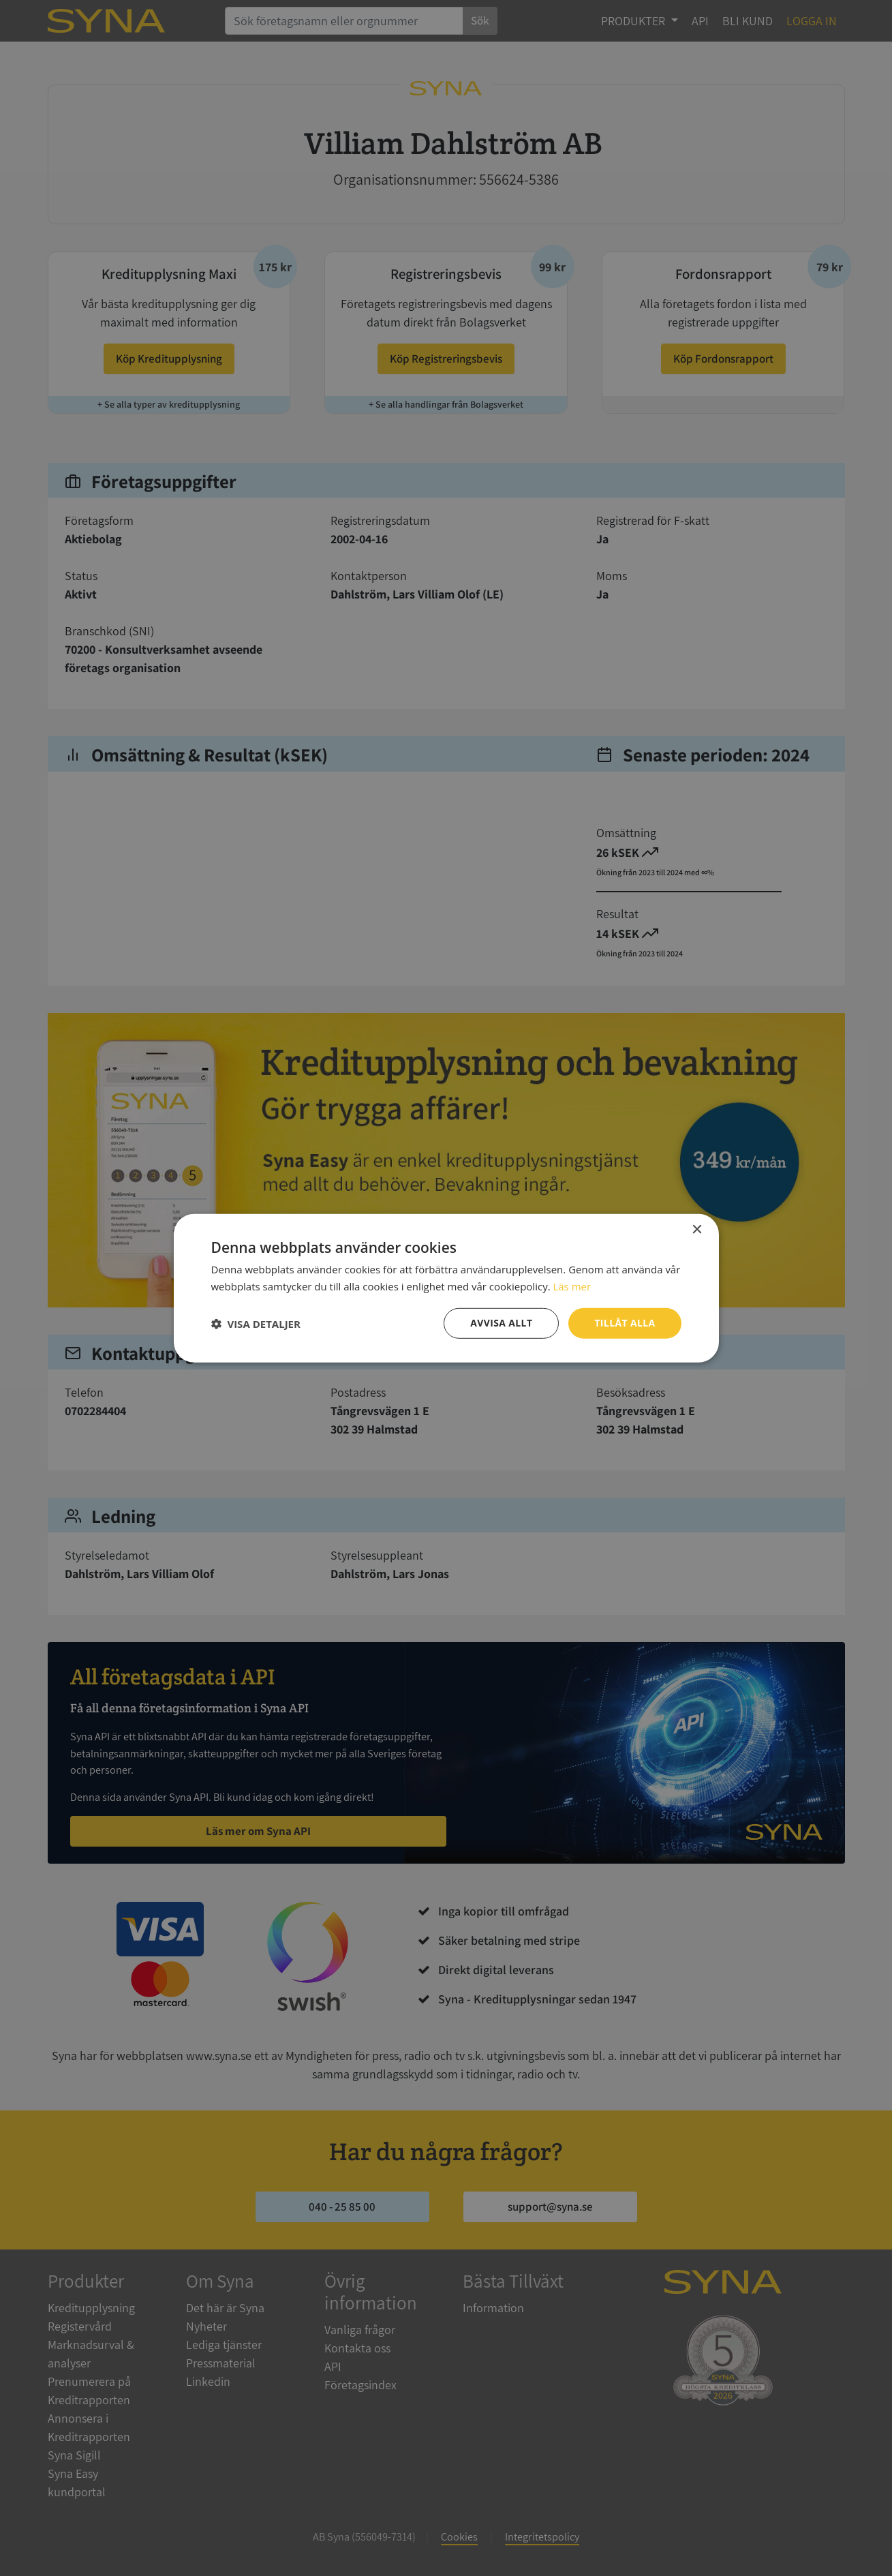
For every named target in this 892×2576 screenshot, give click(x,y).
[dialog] (446, 1288)
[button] (256, 1323)
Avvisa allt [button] (501, 1322)
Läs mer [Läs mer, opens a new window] (572, 1285)
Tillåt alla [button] (625, 1322)
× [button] (697, 1229)
